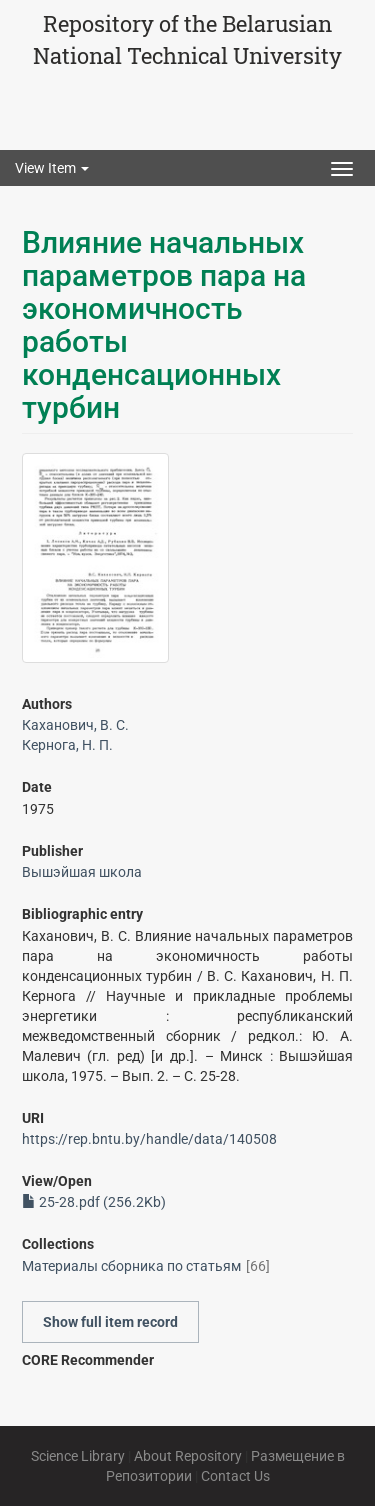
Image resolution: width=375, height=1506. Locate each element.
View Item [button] (52, 168)
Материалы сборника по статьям (131, 1266)
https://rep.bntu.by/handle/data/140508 (149, 1139)
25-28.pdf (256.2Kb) (94, 1202)
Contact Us (235, 1476)
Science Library (78, 1456)
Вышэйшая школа (82, 872)
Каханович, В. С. (75, 725)
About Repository (188, 1456)
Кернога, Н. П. (67, 745)
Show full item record (110, 1322)
